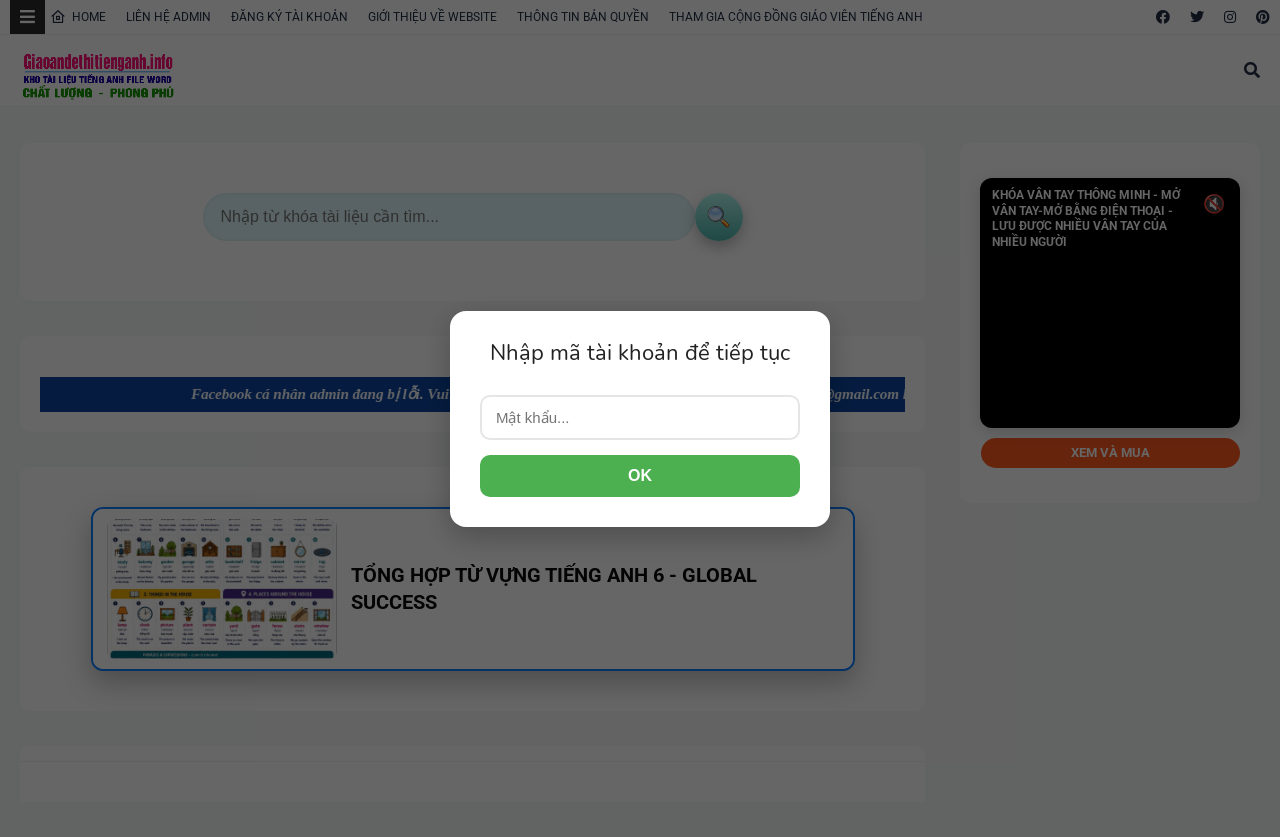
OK (640, 475)
